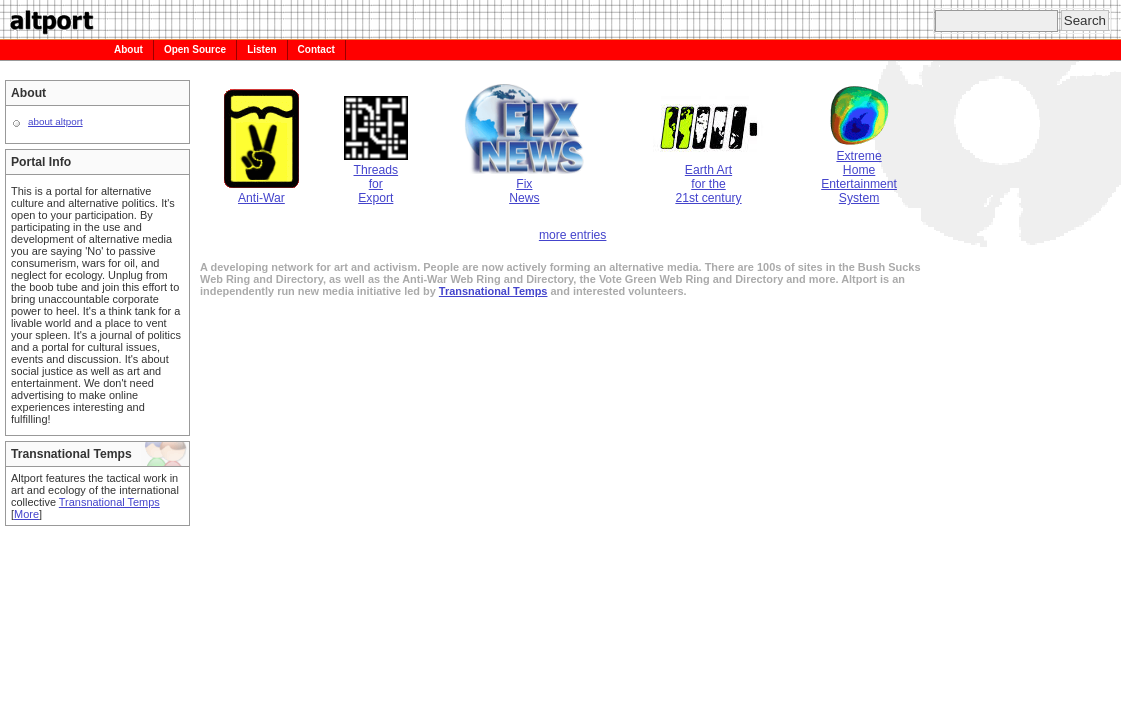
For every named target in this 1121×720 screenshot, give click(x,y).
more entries (573, 235)
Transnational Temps (109, 502)
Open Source (195, 49)
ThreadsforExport (376, 177)
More (26, 514)
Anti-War (261, 191)
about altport (55, 121)
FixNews (524, 184)
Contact (316, 49)
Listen (261, 49)
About (128, 49)
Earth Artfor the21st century (708, 177)
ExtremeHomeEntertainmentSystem (859, 170)
